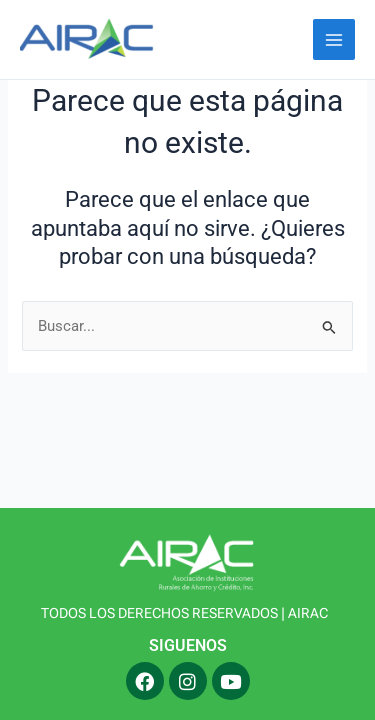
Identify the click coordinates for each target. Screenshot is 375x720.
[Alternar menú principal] (334, 40)
